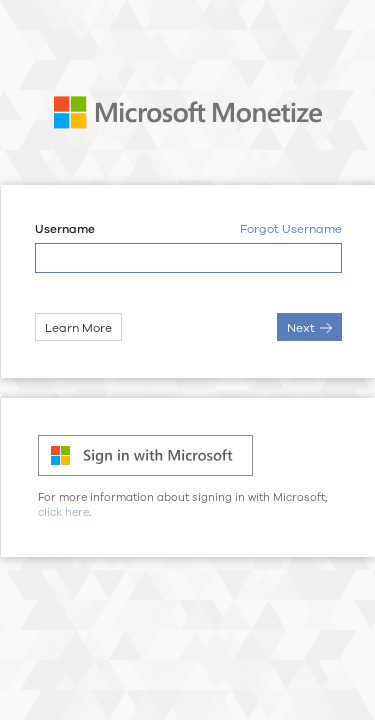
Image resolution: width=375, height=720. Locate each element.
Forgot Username (290, 229)
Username (64, 229)
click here (63, 512)
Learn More (77, 328)
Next (308, 328)
